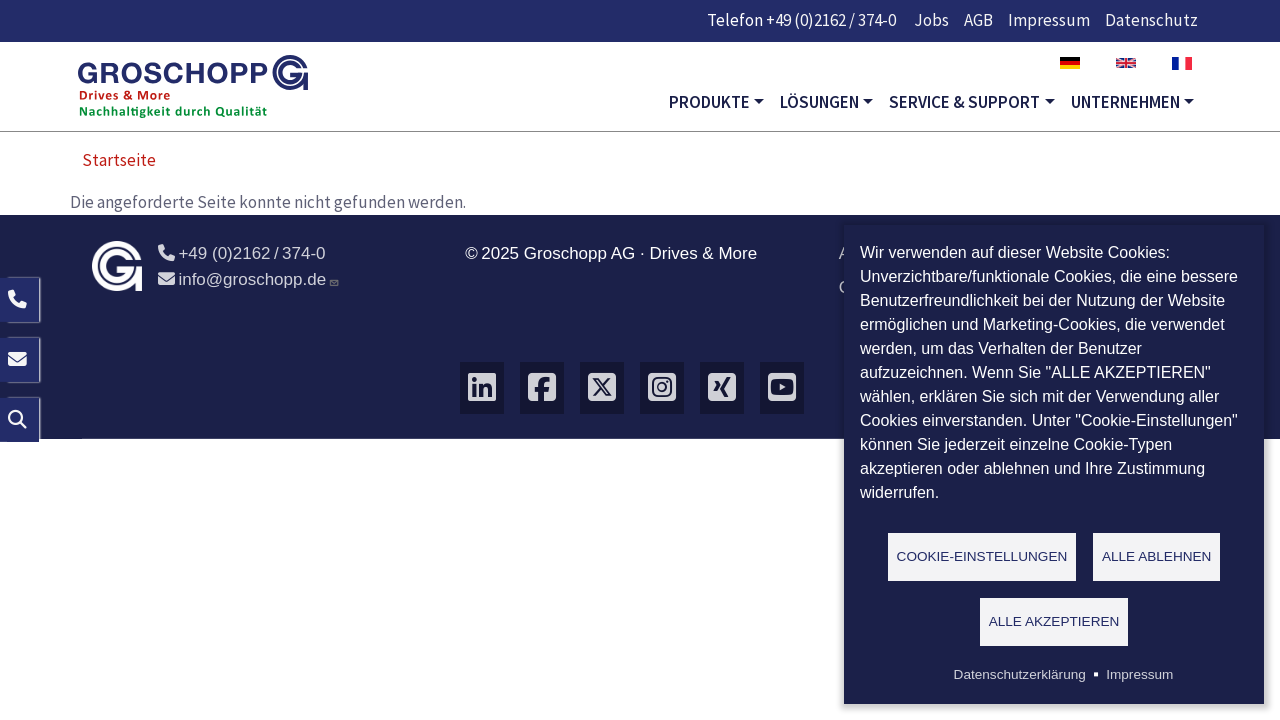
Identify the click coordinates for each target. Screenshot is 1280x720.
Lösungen (819, 102)
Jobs (931, 20)
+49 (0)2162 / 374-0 (831, 20)
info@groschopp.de (249, 279)
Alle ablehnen (1157, 555)
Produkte (709, 102)
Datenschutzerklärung (1020, 674)
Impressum (1049, 20)
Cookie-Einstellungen (982, 555)
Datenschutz (1151, 20)
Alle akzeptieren (1054, 620)
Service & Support (964, 102)
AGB (978, 20)
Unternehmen (1125, 102)
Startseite (119, 160)
